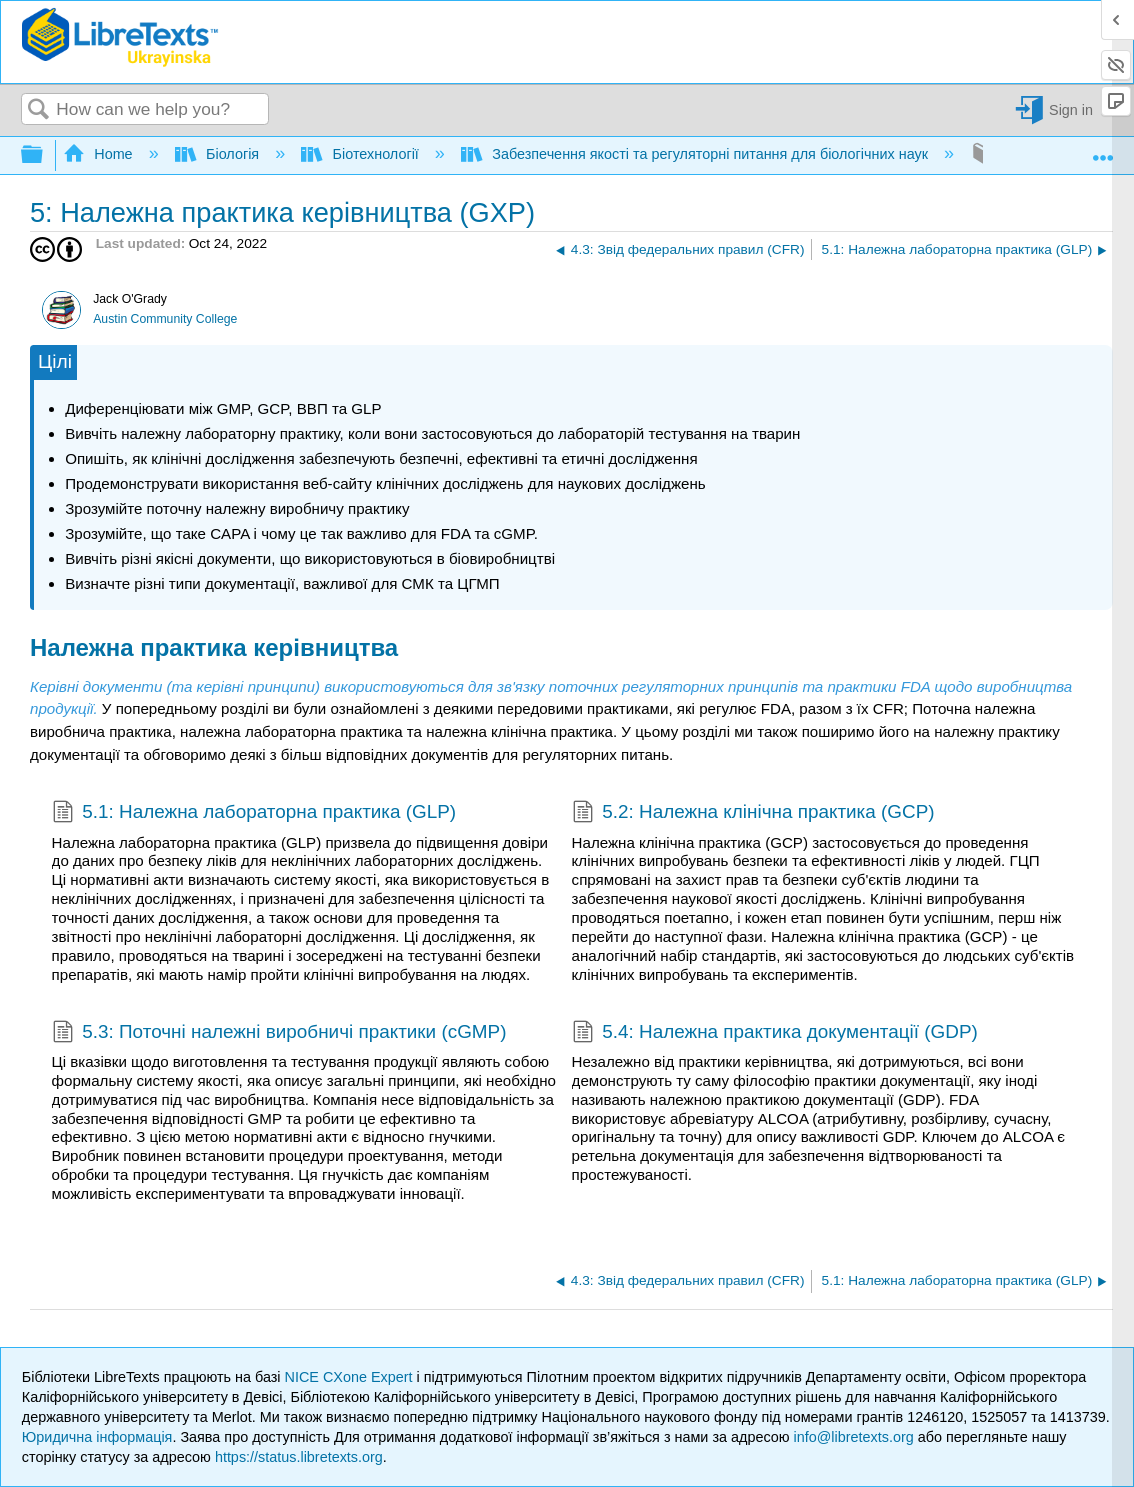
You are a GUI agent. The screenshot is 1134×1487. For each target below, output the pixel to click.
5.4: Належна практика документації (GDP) (775, 1034)
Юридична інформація (97, 1437)
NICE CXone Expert (351, 1377)
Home (100, 154)
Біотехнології (362, 154)
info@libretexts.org (854, 1437)
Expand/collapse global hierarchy (45, 155)
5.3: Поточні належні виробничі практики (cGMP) (279, 1034)
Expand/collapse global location (1103, 150)
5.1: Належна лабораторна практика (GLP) (254, 814)
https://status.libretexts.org (299, 1457)
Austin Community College (165, 319)
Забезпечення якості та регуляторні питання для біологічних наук (696, 154)
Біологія (219, 154)
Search (39, 110)
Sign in (1071, 110)
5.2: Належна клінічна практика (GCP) (753, 814)
